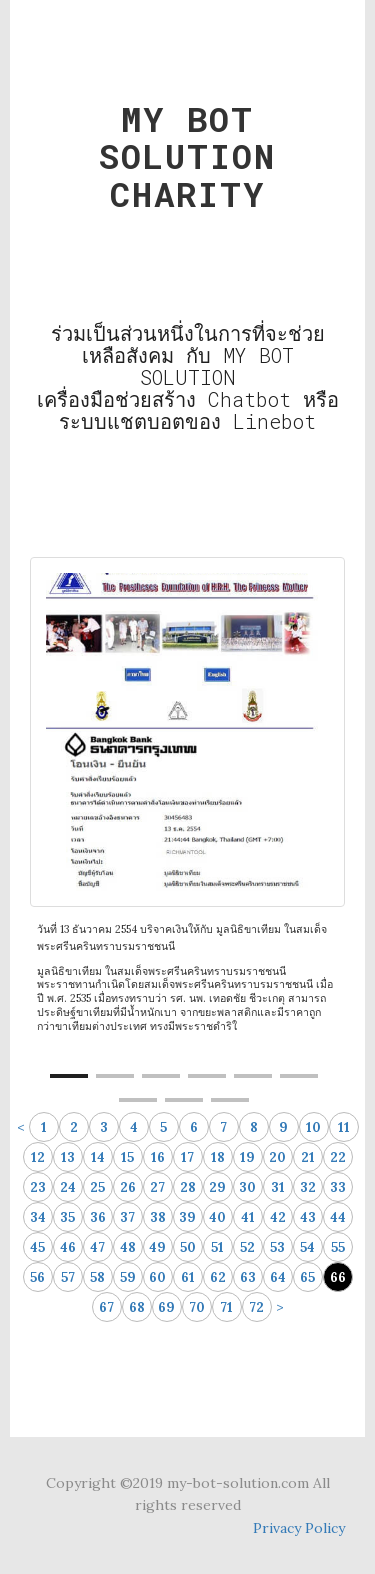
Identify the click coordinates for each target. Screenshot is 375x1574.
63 (248, 1277)
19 (247, 1157)
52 (247, 1247)
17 (187, 1157)
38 (158, 1217)
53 (277, 1247)
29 (217, 1187)
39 (187, 1217)
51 (217, 1247)
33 (338, 1187)
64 (278, 1277)
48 (128, 1247)
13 (68, 1157)
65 (307, 1277)
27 (157, 1187)
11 (344, 1127)
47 (97, 1247)
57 (68, 1277)
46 (68, 1247)
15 (127, 1157)
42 (278, 1217)
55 (338, 1247)
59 (128, 1277)
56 (37, 1277)
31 (278, 1187)
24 (68, 1187)
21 (308, 1157)
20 (277, 1157)
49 (157, 1247)
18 (218, 1157)
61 (188, 1277)
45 (37, 1247)
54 (307, 1247)
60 (157, 1277)
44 (338, 1217)
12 (38, 1157)
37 (127, 1217)
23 (38, 1187)
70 (197, 1307)
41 (248, 1217)
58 (97, 1277)
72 (256, 1307)
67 (106, 1307)
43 (308, 1217)
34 (38, 1217)
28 (188, 1187)
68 (137, 1307)
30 (247, 1187)
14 (98, 1157)
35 (67, 1217)
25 (97, 1187)
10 (313, 1127)
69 (166, 1307)
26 (128, 1187)
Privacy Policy (299, 1528)
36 (98, 1217)
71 (226, 1307)
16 (158, 1157)
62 (218, 1277)
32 (308, 1187)
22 (338, 1157)
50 (188, 1247)
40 (217, 1217)
